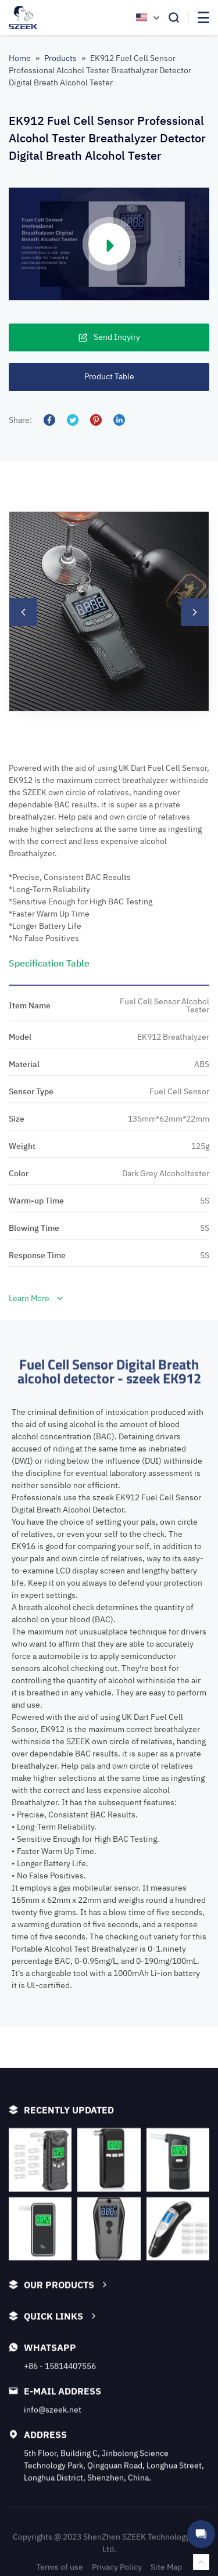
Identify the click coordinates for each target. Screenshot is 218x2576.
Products (60, 58)
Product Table (109, 376)
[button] (23, 794)
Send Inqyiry (109, 337)
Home (20, 58)
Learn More (37, 1810)
